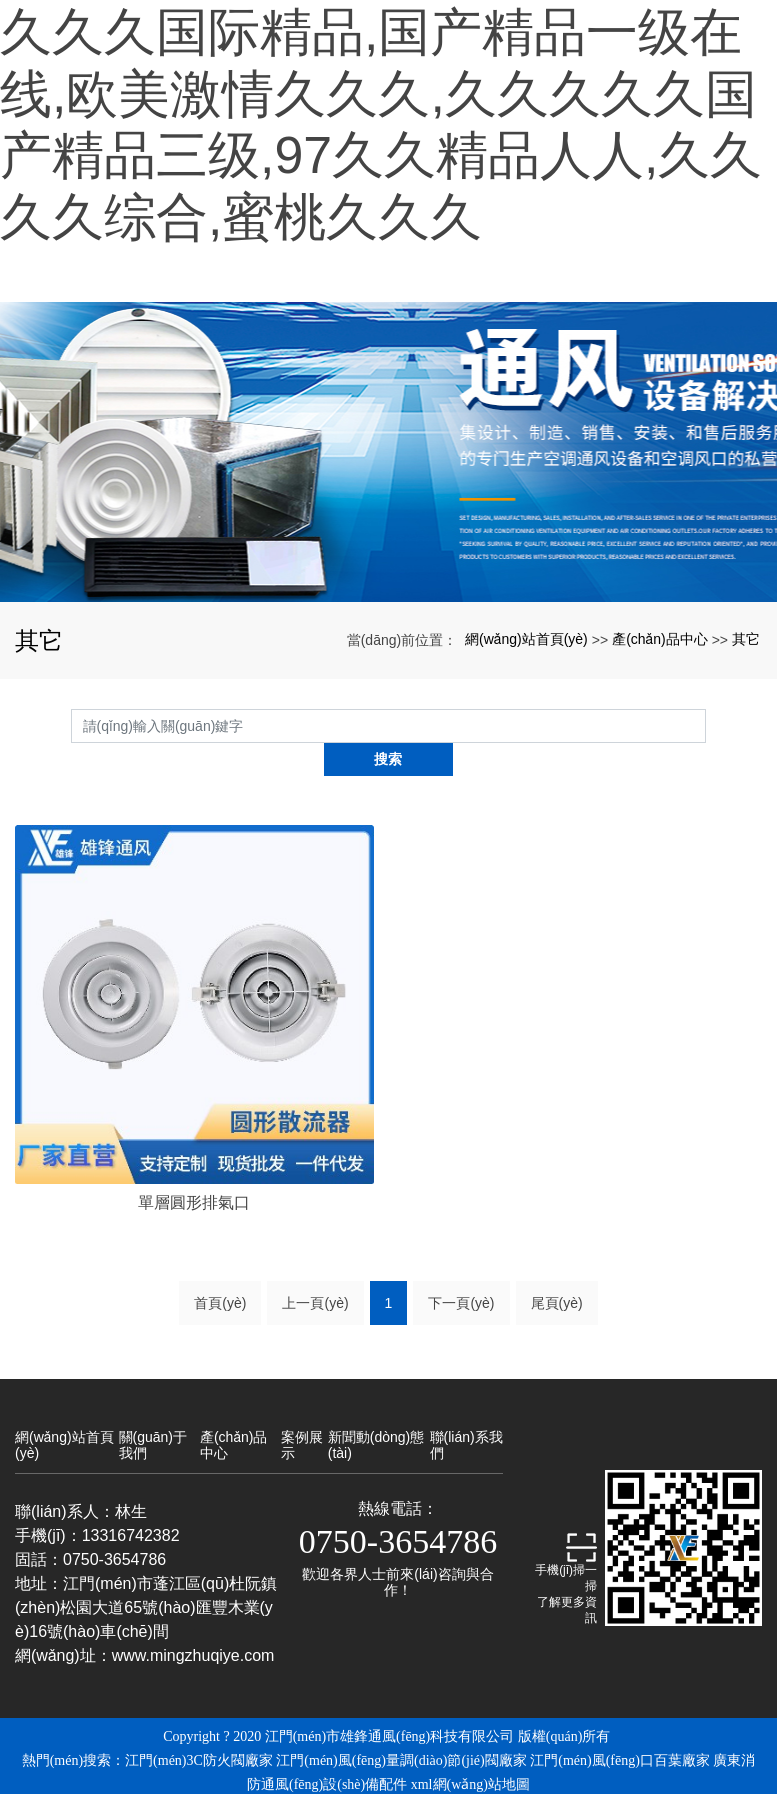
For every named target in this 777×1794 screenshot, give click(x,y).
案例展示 (302, 1411)
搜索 (706, 726)
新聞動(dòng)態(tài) (376, 1411)
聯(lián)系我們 (466, 1411)
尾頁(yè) (557, 1269)
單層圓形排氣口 (194, 1168)
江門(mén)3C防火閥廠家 (199, 1726)
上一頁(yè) (315, 1269)
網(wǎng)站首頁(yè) (526, 639)
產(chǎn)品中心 (660, 639)
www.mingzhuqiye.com (193, 1621)
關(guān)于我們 (153, 1411)
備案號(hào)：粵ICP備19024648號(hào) (388, 1774)
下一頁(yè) (461, 1269)
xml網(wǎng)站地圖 (470, 1750)
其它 (746, 639)
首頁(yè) (220, 1269)
